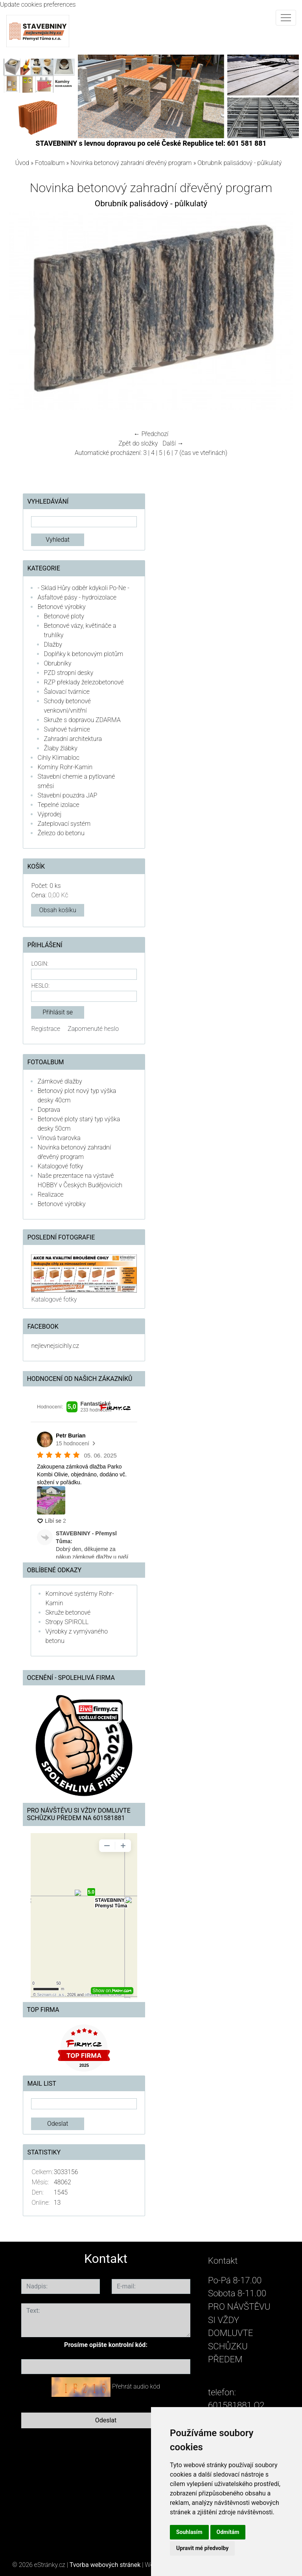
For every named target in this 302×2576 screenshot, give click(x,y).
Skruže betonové (67, 1612)
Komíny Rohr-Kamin (64, 767)
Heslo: (40, 986)
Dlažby (53, 644)
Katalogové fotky (60, 1166)
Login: (39, 964)
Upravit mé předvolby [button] (202, 2548)
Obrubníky (57, 663)
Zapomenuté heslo (93, 1028)
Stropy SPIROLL (66, 1622)
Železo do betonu (60, 833)
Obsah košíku (57, 910)
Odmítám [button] (228, 2532)
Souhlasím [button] (189, 2532)
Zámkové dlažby (59, 1081)
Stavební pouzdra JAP (67, 795)
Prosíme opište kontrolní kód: (105, 2345)
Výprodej (49, 814)
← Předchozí (151, 434)
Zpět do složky (138, 443)
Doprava (48, 1109)
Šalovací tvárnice (67, 691)
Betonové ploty (64, 616)
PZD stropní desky (68, 673)
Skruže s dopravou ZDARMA (82, 720)
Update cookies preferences (38, 4)
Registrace (45, 1028)
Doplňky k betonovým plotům (83, 654)
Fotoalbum (49, 163)
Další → (173, 443)
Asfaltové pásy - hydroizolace (76, 597)
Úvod (22, 163)
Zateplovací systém (63, 823)
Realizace (50, 1194)
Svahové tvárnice (67, 729)
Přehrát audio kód (136, 2386)
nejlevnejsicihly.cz (55, 1345)
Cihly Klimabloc (58, 757)
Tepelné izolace (58, 805)
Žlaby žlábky (60, 748)
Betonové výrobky (61, 607)
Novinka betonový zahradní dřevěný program (131, 163)
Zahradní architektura (73, 739)
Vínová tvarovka (58, 1138)
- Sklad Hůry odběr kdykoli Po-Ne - (83, 588)
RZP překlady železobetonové (83, 682)
